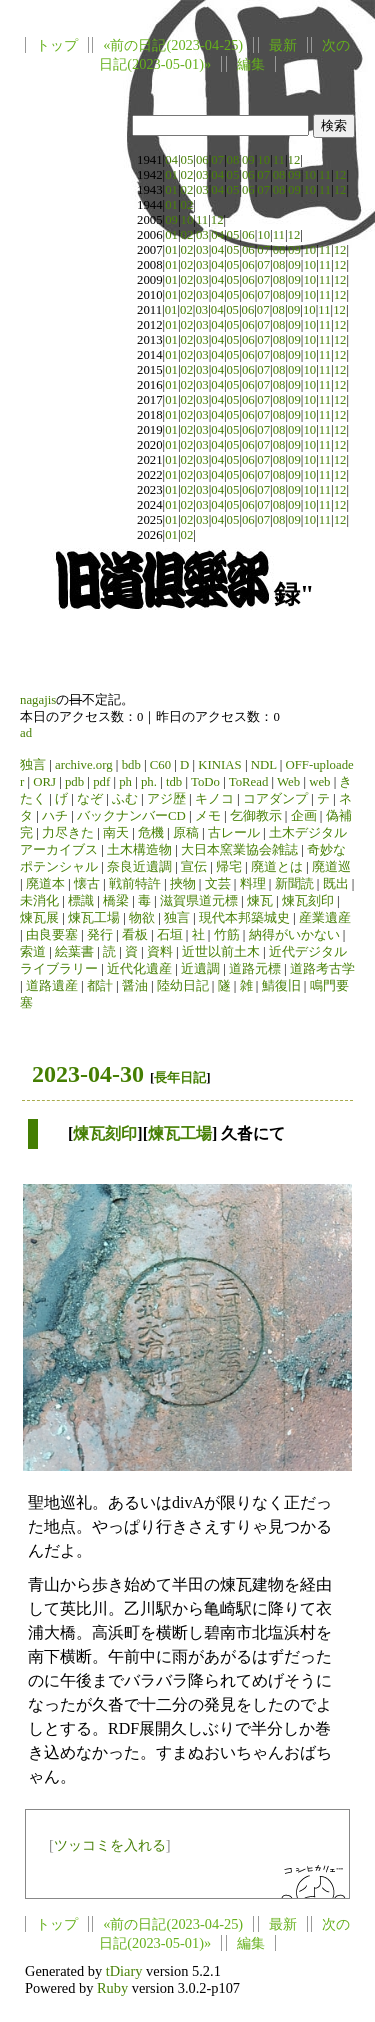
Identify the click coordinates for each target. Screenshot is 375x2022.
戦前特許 (135, 884)
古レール (234, 833)
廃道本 (45, 884)
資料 (160, 952)
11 (279, 160)
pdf (101, 782)
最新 (283, 45)
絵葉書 (74, 952)
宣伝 (194, 867)
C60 (160, 765)
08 (233, 160)
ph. (149, 782)
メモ (208, 816)
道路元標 (255, 969)
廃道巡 (331, 867)
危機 (151, 833)
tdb (174, 782)
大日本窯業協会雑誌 (239, 850)
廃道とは (277, 867)
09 (248, 160)
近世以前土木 (221, 952)
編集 (251, 64)
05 (187, 160)
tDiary (124, 1971)
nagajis (38, 700)
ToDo (205, 782)
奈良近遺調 (139, 867)
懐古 (87, 884)
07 (217, 160)
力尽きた (68, 833)
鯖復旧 (281, 986)
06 (202, 160)
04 (171, 160)
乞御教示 (256, 816)
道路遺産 (52, 986)
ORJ (44, 782)
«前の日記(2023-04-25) (173, 45)
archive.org (84, 765)
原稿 (186, 833)
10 (263, 160)
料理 (253, 884)
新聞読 (294, 884)
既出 (336, 884)
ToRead (249, 782)
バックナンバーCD (131, 816)
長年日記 (180, 1077)
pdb (74, 782)
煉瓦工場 (94, 918)
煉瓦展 (39, 918)
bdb (131, 765)
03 (202, 175)
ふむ (125, 799)
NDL (264, 765)
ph (125, 782)
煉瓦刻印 (308, 901)
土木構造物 (139, 850)
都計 (100, 986)
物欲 (142, 918)
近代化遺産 (139, 969)
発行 (100, 935)
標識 (81, 901)
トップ (57, 45)
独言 (33, 765)
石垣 (170, 935)
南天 (116, 833)
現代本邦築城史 (244, 918)
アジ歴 (166, 799)
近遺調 (200, 969)
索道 (33, 952)
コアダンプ (275, 799)
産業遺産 (325, 918)
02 (187, 175)
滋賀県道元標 (199, 901)
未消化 (39, 901)
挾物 (183, 884)
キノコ (214, 799)
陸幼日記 (183, 986)
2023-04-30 (88, 1074)
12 (294, 160)
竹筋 (227, 935)
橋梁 (116, 901)
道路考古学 (322, 969)
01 (171, 175)
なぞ (90, 799)
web (319, 782)
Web (288, 782)
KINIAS (219, 765)
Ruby (112, 1988)
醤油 (135, 986)
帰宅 (229, 867)
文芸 (218, 884)
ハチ (55, 816)
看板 (135, 935)
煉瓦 (260, 901)
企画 (304, 816)
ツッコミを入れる (110, 1845)
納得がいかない (294, 935)
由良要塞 (52, 935)
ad (26, 733)
